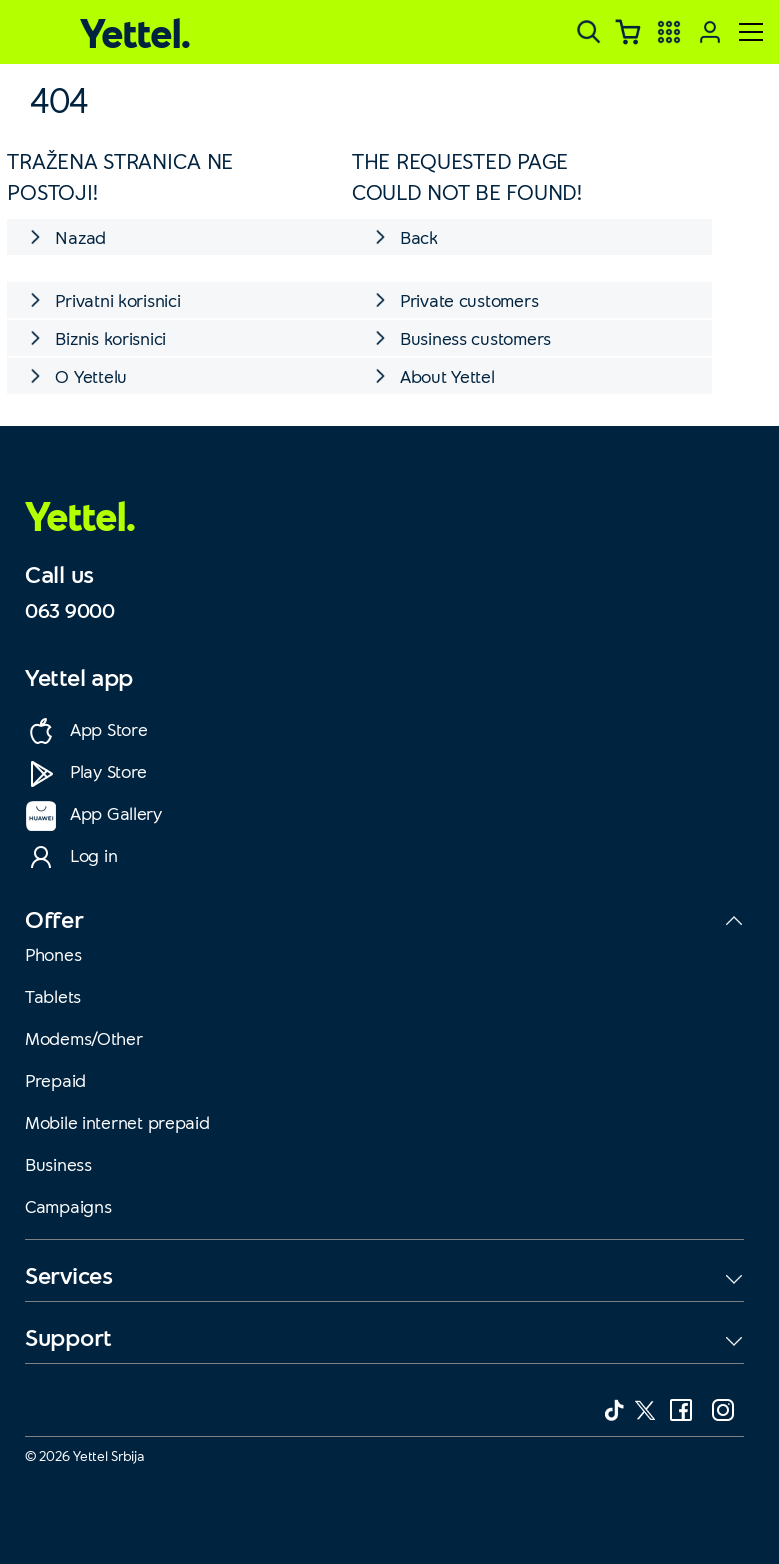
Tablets (53, 996)
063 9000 (70, 610)
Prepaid (55, 1080)
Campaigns (68, 1206)
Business (58, 1164)
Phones (53, 954)
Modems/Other (84, 1038)
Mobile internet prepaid (117, 1122)
